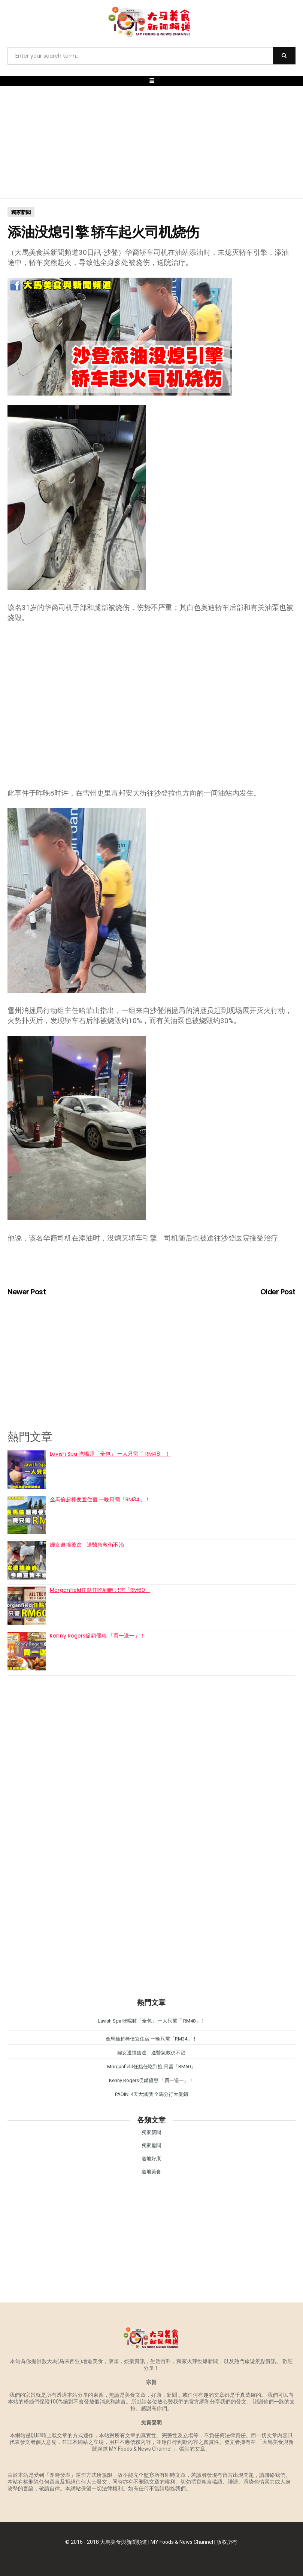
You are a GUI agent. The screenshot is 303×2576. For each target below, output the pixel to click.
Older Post (278, 1292)
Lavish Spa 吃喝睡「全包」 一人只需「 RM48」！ (110, 1454)
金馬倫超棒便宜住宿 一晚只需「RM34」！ (100, 1499)
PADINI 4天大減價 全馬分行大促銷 (151, 2094)
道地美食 (151, 2171)
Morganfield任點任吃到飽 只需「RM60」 (100, 1590)
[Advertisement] (151, 142)
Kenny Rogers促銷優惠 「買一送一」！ (97, 1635)
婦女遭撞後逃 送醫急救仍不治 (87, 1544)
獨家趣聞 (151, 2145)
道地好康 (151, 2158)
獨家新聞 (21, 212)
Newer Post (26, 1292)
